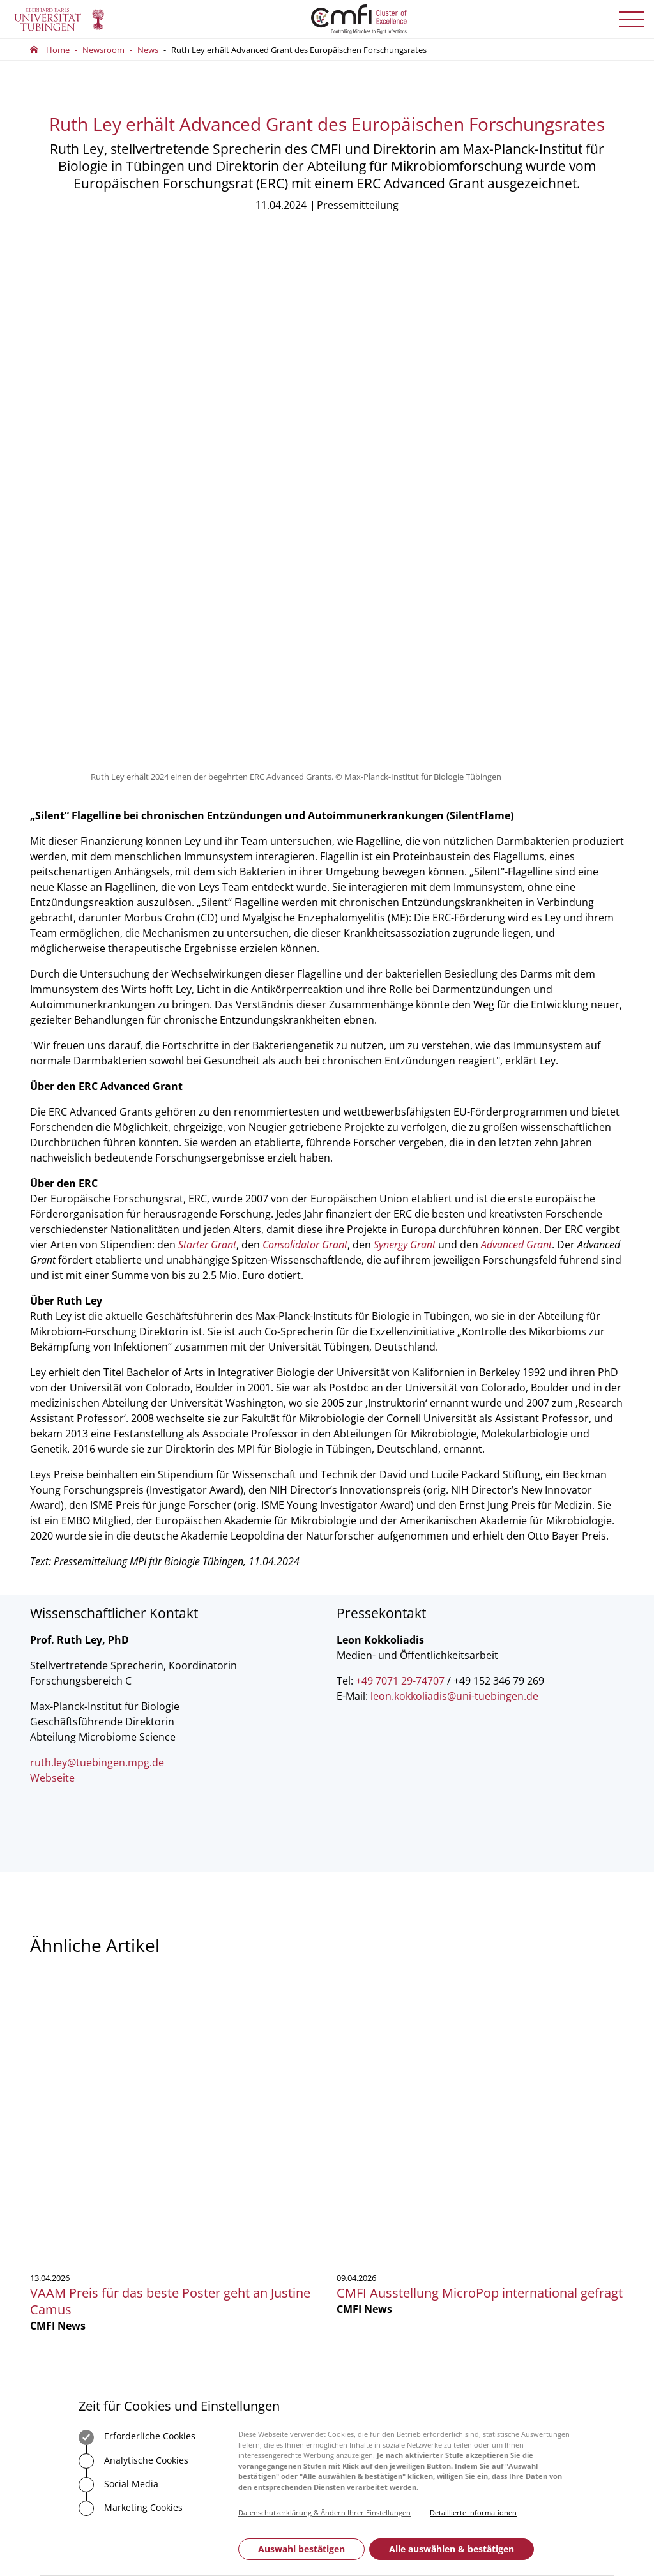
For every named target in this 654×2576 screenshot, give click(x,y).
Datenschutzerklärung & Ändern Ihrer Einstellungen (324, 2512)
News (147, 50)
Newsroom (103, 50)
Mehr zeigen (327, 1935)
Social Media (118, 2484)
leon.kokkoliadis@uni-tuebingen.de (454, 1204)
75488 (256, 2131)
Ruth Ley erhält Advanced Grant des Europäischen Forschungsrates (299, 50)
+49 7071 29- (221, 2131)
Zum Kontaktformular (249, 2187)
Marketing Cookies (131, 2508)
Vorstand (354, 2131)
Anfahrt (219, 2226)
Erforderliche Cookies (137, 2437)
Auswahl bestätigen (301, 2549)
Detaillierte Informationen (473, 2512)
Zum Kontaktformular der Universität (71, 2168)
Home (58, 50)
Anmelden (531, 2163)
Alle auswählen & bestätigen (451, 2549)
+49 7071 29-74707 (400, 1189)
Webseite (52, 1286)
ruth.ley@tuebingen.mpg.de (97, 1271)
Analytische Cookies (133, 2461)
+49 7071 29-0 (70, 2150)
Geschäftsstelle (365, 2096)
